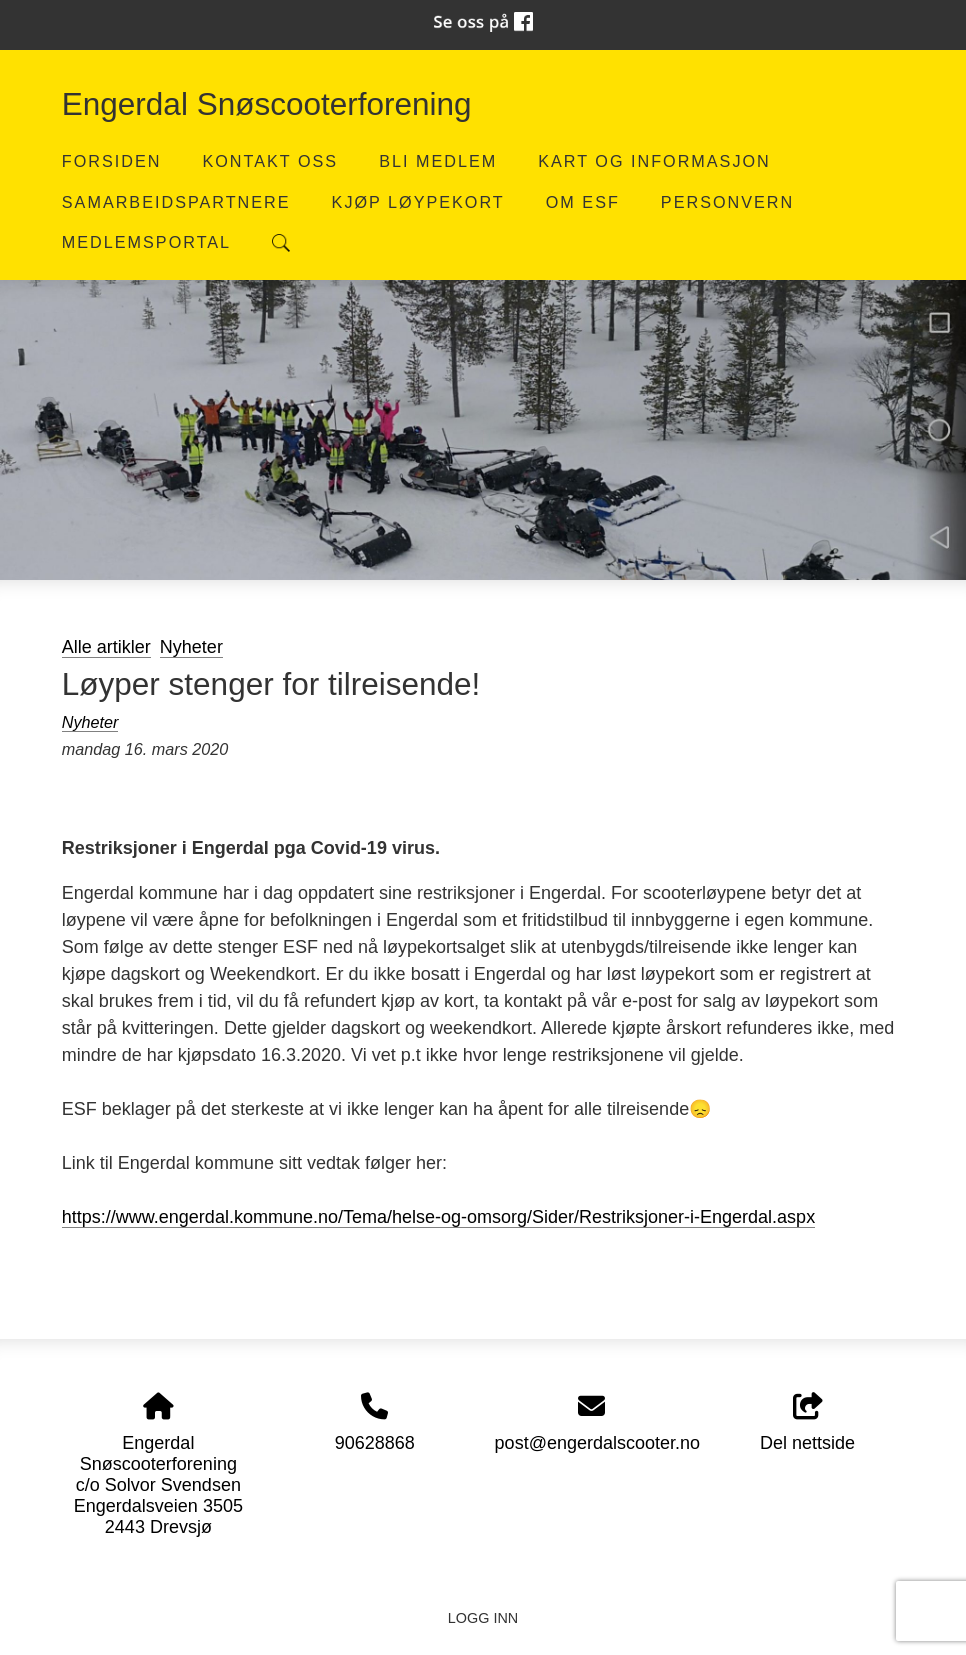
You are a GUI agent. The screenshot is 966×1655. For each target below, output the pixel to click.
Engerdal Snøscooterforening (267, 104)
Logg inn (483, 1618)
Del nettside (807, 1423)
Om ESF (583, 202)
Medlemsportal (146, 242)
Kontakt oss (270, 161)
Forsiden (112, 161)
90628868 (375, 1443)
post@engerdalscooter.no (597, 1443)
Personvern (727, 202)
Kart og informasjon (654, 161)
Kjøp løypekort (418, 202)
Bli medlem (438, 161)
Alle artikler (106, 647)
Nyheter (191, 647)
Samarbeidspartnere (176, 202)
